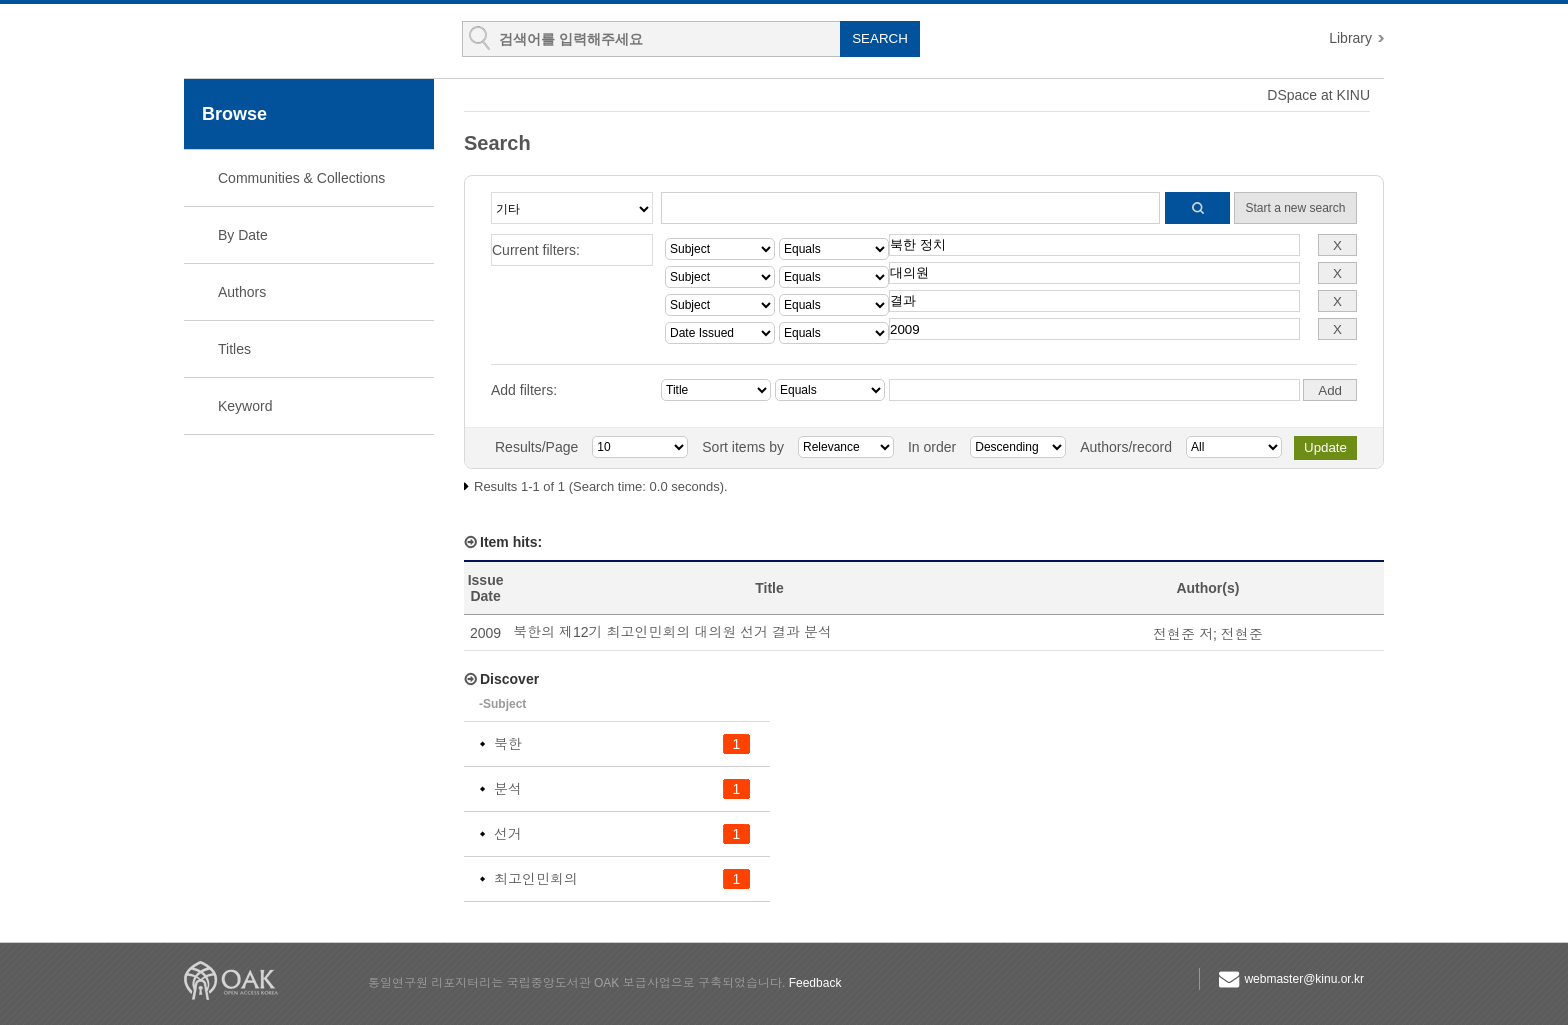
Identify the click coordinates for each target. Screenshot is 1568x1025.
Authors (242, 292)
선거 (508, 834)
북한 (508, 744)
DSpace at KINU (1318, 95)
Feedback (815, 983)
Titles (234, 349)
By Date (243, 235)
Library (1350, 38)
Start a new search (1295, 208)
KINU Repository (302, 42)
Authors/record (1126, 447)
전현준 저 (1183, 634)
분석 (508, 789)
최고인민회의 (536, 879)
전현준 (1242, 634)
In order (932, 447)
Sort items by (743, 447)
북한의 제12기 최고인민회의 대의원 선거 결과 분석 (672, 632)
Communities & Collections (301, 178)
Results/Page (536, 447)
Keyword (245, 406)
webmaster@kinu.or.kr (1304, 979)
